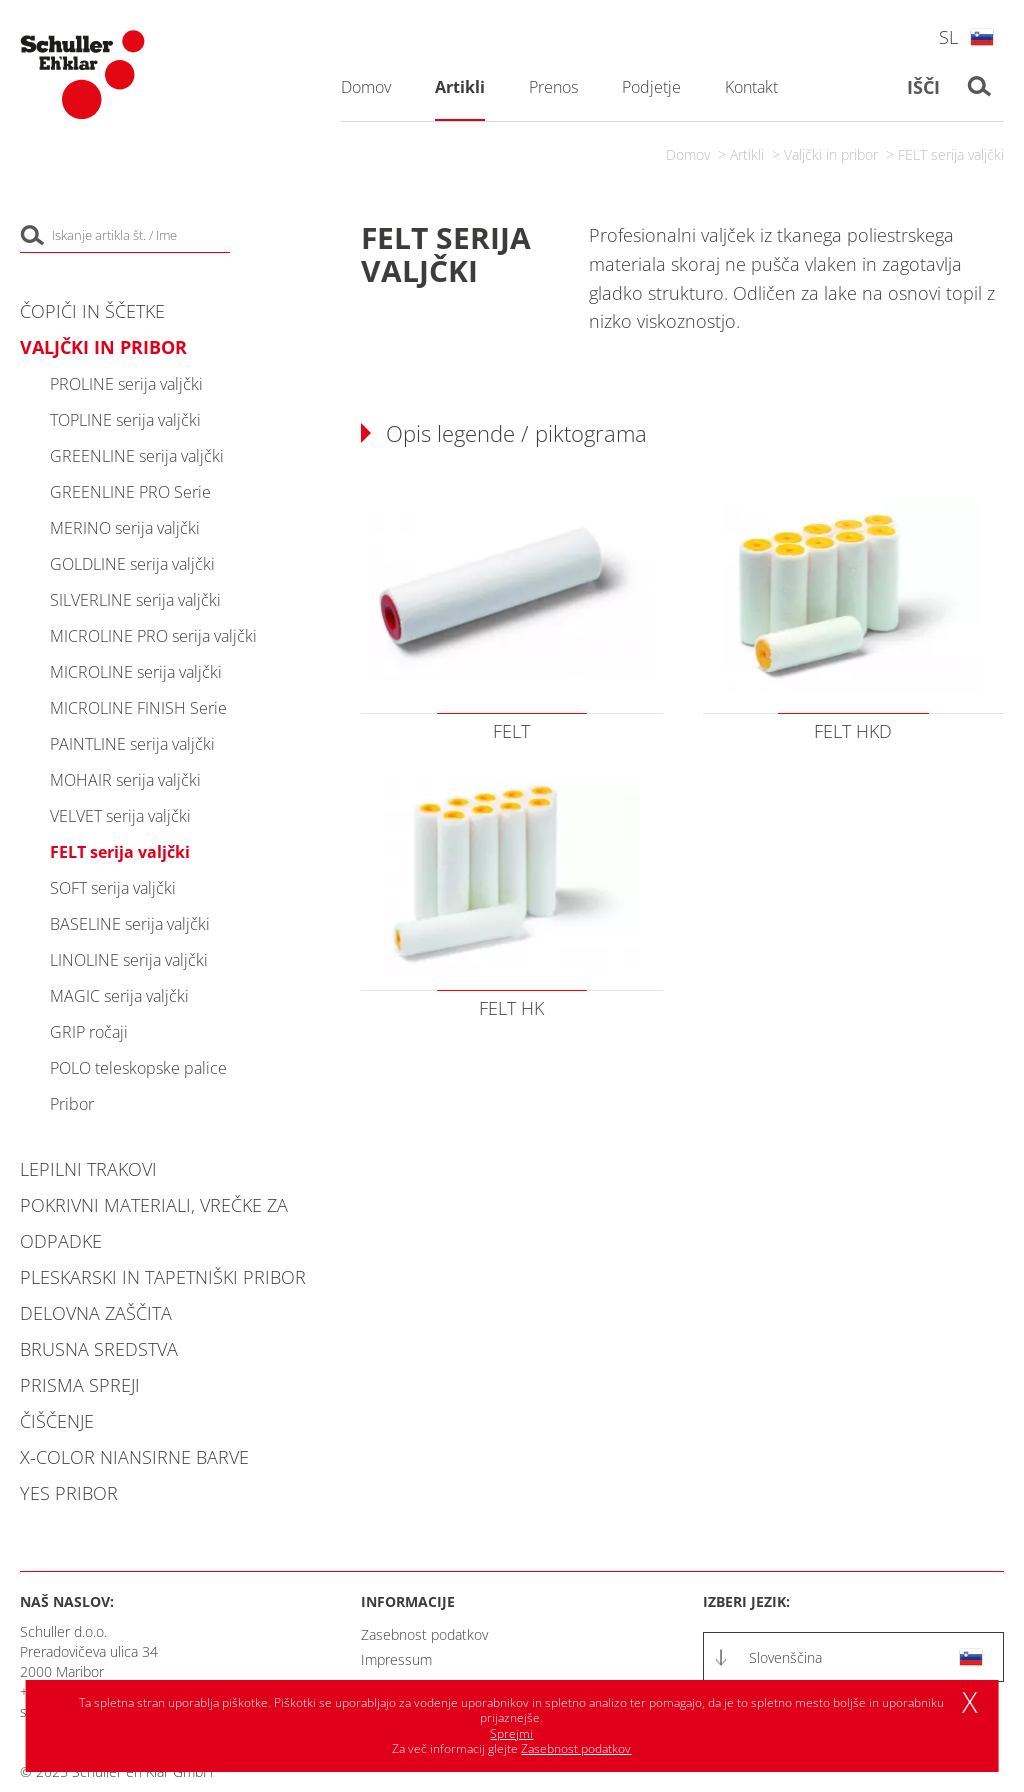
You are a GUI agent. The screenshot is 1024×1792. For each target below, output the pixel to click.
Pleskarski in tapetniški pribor (163, 1277)
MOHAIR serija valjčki (125, 780)
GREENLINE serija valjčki (137, 456)
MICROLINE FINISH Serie (138, 708)
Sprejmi (511, 1733)
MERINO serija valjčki (125, 528)
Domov (688, 154)
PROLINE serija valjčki (126, 384)
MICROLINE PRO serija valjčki (153, 636)
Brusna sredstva (99, 1349)
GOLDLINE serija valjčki (132, 564)
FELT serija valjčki (951, 154)
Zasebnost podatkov (424, 1634)
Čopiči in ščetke (92, 311)
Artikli (747, 154)
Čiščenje (57, 1421)
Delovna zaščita (96, 1313)
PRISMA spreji (80, 1385)
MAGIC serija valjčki (119, 996)
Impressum (396, 1659)
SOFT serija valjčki (113, 888)
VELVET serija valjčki (120, 816)
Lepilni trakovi (88, 1169)
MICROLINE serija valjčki (136, 672)
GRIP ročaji (89, 1032)
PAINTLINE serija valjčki (132, 744)
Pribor (72, 1104)
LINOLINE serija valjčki (129, 960)
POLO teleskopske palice (138, 1068)
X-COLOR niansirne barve (134, 1457)
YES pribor (69, 1493)
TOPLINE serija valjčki (125, 420)
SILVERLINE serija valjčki (135, 600)
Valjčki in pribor (831, 154)
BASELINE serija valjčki (130, 924)
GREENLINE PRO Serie (130, 492)
